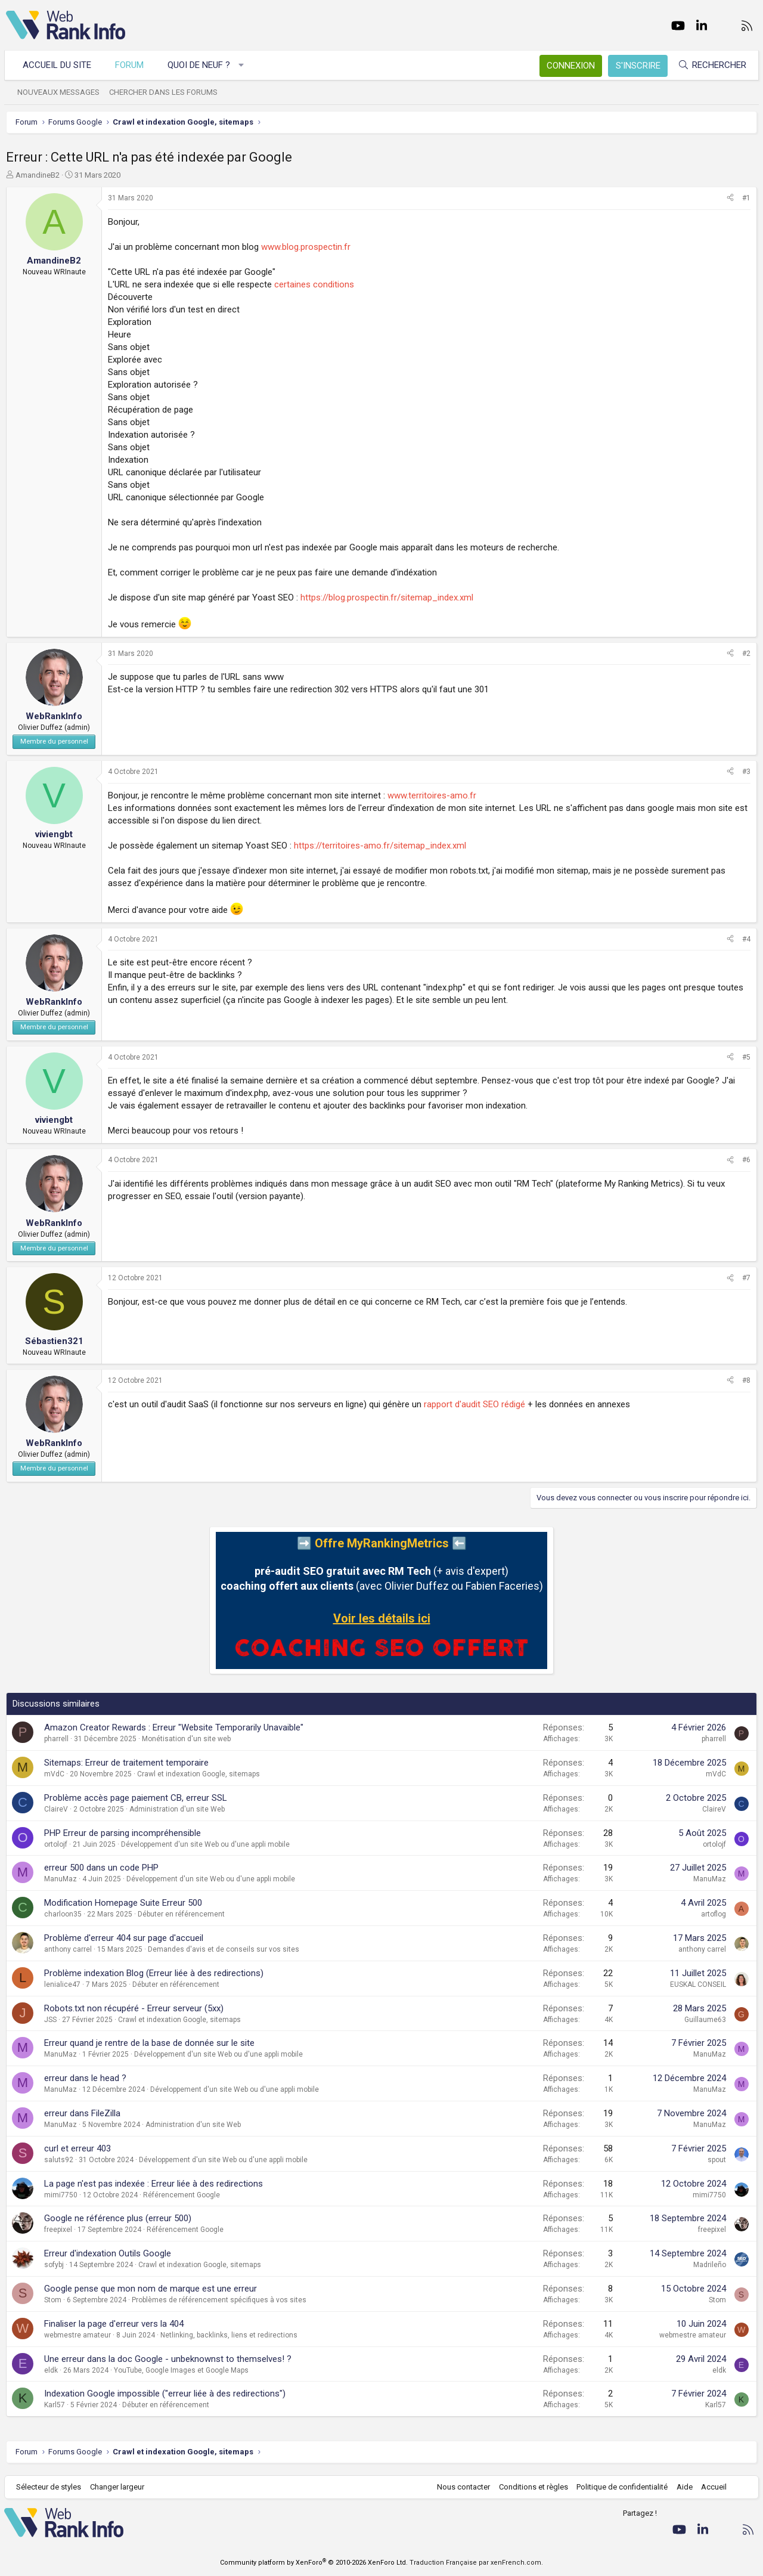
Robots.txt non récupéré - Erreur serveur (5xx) (134, 2008)
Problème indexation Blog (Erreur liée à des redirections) (153, 1973)
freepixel (58, 2229)
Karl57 (54, 2405)
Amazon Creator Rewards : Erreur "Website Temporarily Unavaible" (173, 1727)
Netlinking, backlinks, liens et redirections (228, 2335)
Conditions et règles (531, 2486)
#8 (746, 1380)
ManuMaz (60, 1879)
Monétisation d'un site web (186, 1739)
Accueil (712, 2486)
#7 (746, 1278)
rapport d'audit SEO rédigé (474, 1404)
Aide (683, 2486)
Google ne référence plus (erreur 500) (117, 2218)
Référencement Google (181, 2195)
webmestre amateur (77, 2335)
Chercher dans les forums (165, 92)
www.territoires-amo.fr (431, 795)
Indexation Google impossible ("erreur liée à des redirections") (165, 2393)
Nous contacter (462, 2486)
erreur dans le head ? (85, 2078)
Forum (131, 65)
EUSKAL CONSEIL (698, 1984)
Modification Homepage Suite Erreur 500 (123, 1902)
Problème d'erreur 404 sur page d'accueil (123, 1938)
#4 (746, 939)
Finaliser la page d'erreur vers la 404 (114, 2323)
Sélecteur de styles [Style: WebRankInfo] (50, 2486)
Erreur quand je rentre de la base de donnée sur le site (149, 2043)
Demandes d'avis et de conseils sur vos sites (223, 1949)
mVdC (54, 1774)
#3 (746, 771)
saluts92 (58, 2160)
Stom (52, 2300)
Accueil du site (58, 65)
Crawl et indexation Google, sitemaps (198, 1774)
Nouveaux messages (60, 92)
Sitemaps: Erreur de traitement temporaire (126, 1762)
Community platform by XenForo (314, 2562)
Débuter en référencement (181, 1914)
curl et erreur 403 (77, 2148)
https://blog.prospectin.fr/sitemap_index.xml (386, 597)
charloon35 (63, 1914)
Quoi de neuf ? (200, 65)
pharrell (56, 1739)
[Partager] (730, 198)
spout (717, 2160)
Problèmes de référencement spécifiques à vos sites (219, 2300)
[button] (243, 65)
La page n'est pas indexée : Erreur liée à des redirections (153, 2183)
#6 (746, 1160)
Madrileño (709, 2265)
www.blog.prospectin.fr (306, 247)
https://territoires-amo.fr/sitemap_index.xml (380, 845)
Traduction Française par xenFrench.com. (476, 2562)
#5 (746, 1057)
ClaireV (56, 1809)
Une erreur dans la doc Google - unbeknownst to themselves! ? (167, 2359)
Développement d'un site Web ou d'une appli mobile (205, 1844)
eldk (51, 2370)
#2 (746, 653)
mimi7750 (60, 2195)
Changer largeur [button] (119, 2486)
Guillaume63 (705, 2019)
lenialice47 (62, 1984)
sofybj (54, 2265)
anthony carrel (68, 1949)
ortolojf (55, 1844)
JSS (50, 2019)
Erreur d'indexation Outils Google (107, 2253)
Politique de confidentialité (620, 2486)
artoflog (713, 1914)
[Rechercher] (710, 65)
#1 (746, 198)
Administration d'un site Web (177, 1809)
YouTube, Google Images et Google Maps (181, 2370)
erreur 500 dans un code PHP (101, 1867)
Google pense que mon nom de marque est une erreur (150, 2288)
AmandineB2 (37, 175)
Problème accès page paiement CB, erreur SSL (135, 1797)
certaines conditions (314, 284)
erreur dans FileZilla (82, 2113)
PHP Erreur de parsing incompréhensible (122, 1833)
